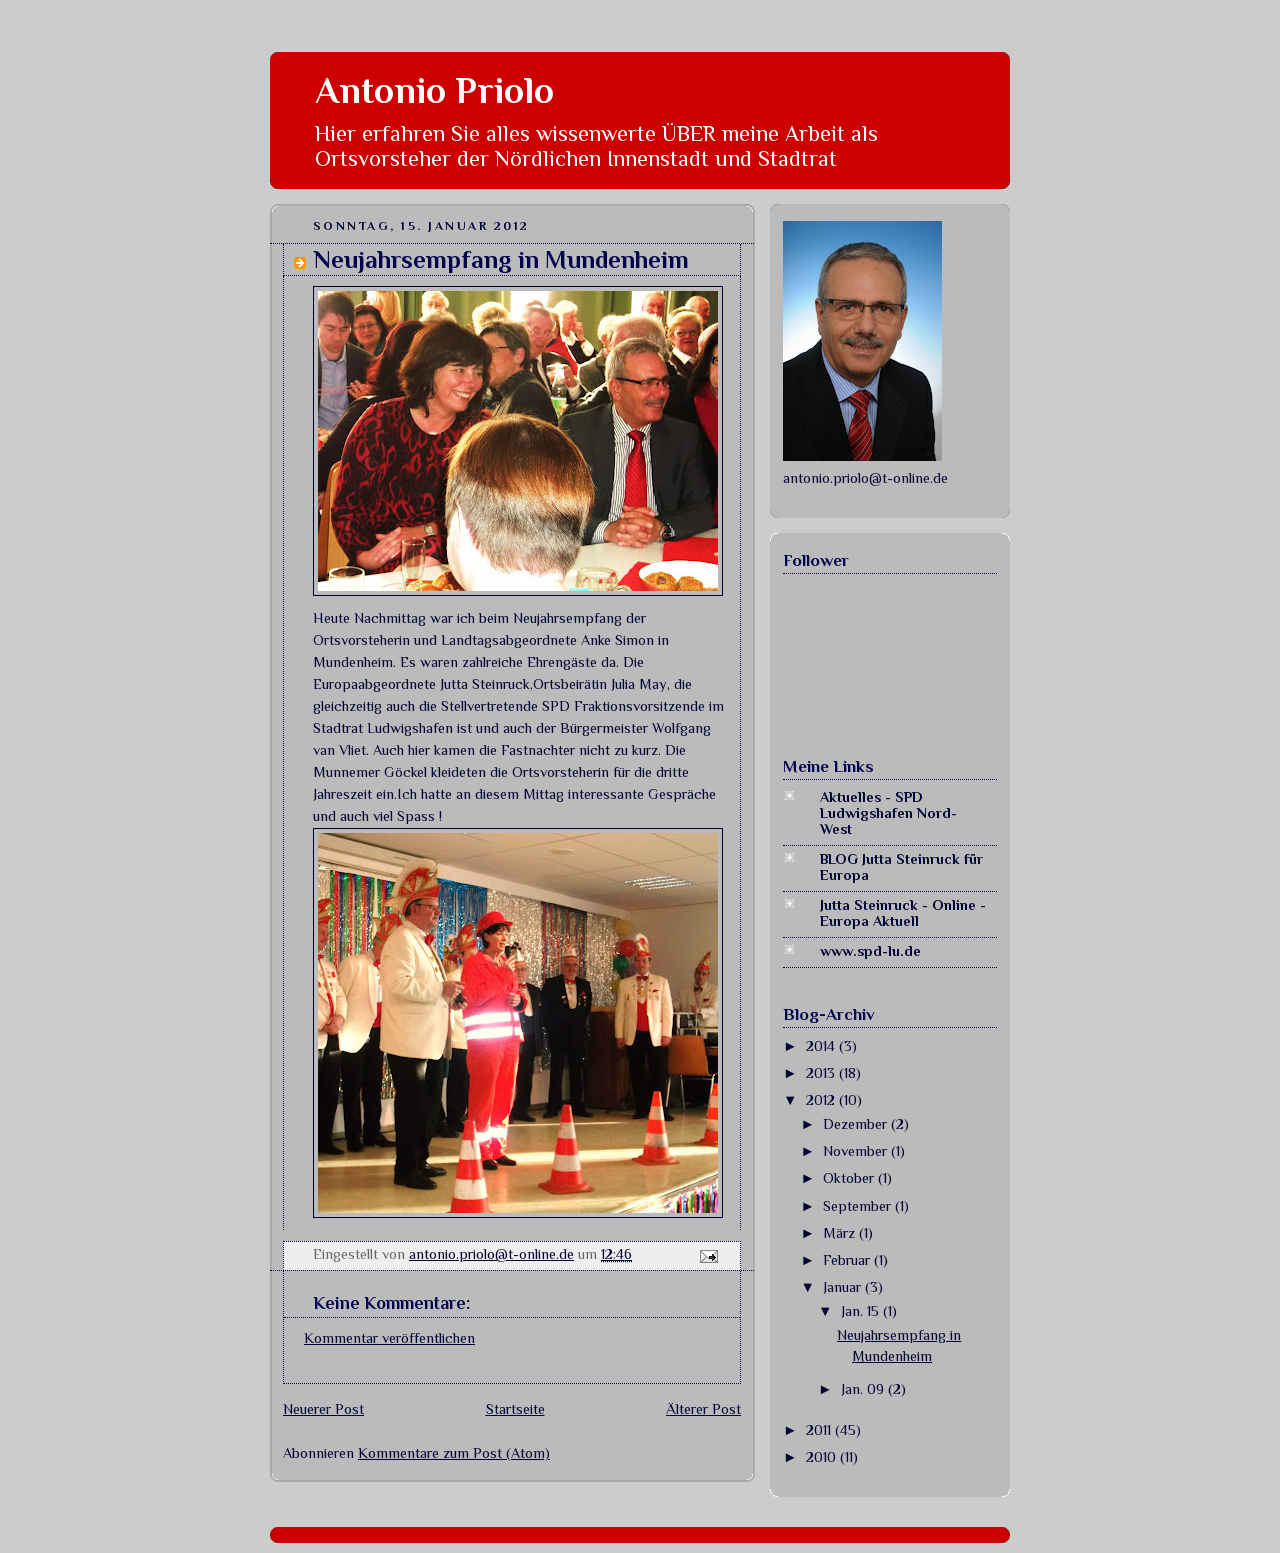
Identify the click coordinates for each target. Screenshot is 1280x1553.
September (859, 1206)
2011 (820, 1430)
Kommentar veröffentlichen (389, 1338)
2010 (823, 1457)
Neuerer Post (323, 1409)
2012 (822, 1100)
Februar (848, 1260)
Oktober (850, 1178)
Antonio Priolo (434, 90)
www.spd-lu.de (870, 951)
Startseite (515, 1409)
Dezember (857, 1124)
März (841, 1233)
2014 (822, 1046)
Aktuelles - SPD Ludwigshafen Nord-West (888, 813)
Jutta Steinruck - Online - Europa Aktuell (903, 913)
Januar (844, 1287)
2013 (822, 1073)
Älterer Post (703, 1409)
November (857, 1151)
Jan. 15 (862, 1311)
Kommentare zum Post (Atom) (454, 1453)
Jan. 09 (864, 1389)
